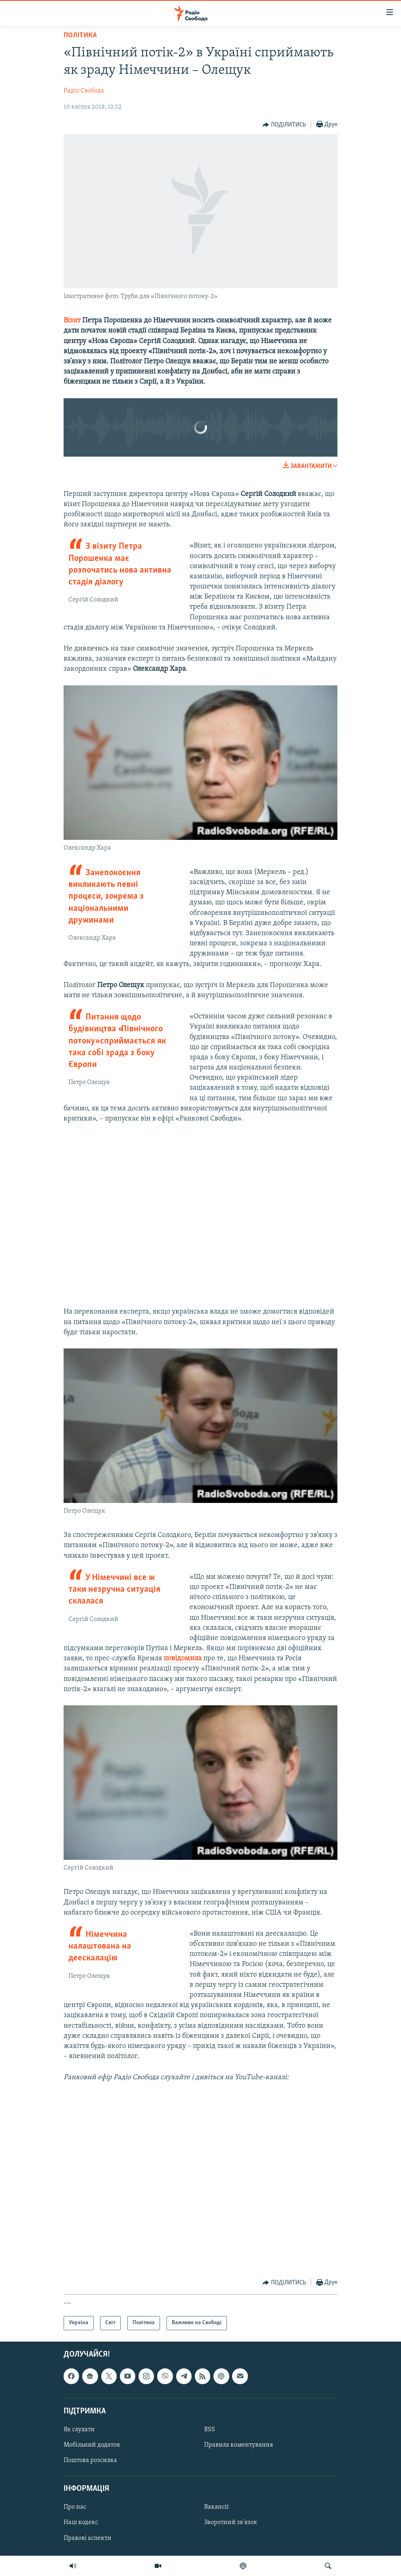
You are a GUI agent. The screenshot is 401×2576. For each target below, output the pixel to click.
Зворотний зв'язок (230, 2522)
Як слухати (79, 2429)
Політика (80, 35)
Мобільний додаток (92, 2445)
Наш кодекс (81, 2522)
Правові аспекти (87, 2538)
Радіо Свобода (84, 91)
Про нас (75, 2507)
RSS (209, 2429)
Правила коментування (238, 2445)
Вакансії (216, 2507)
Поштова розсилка (90, 2460)
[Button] (284, 124)
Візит (72, 320)
